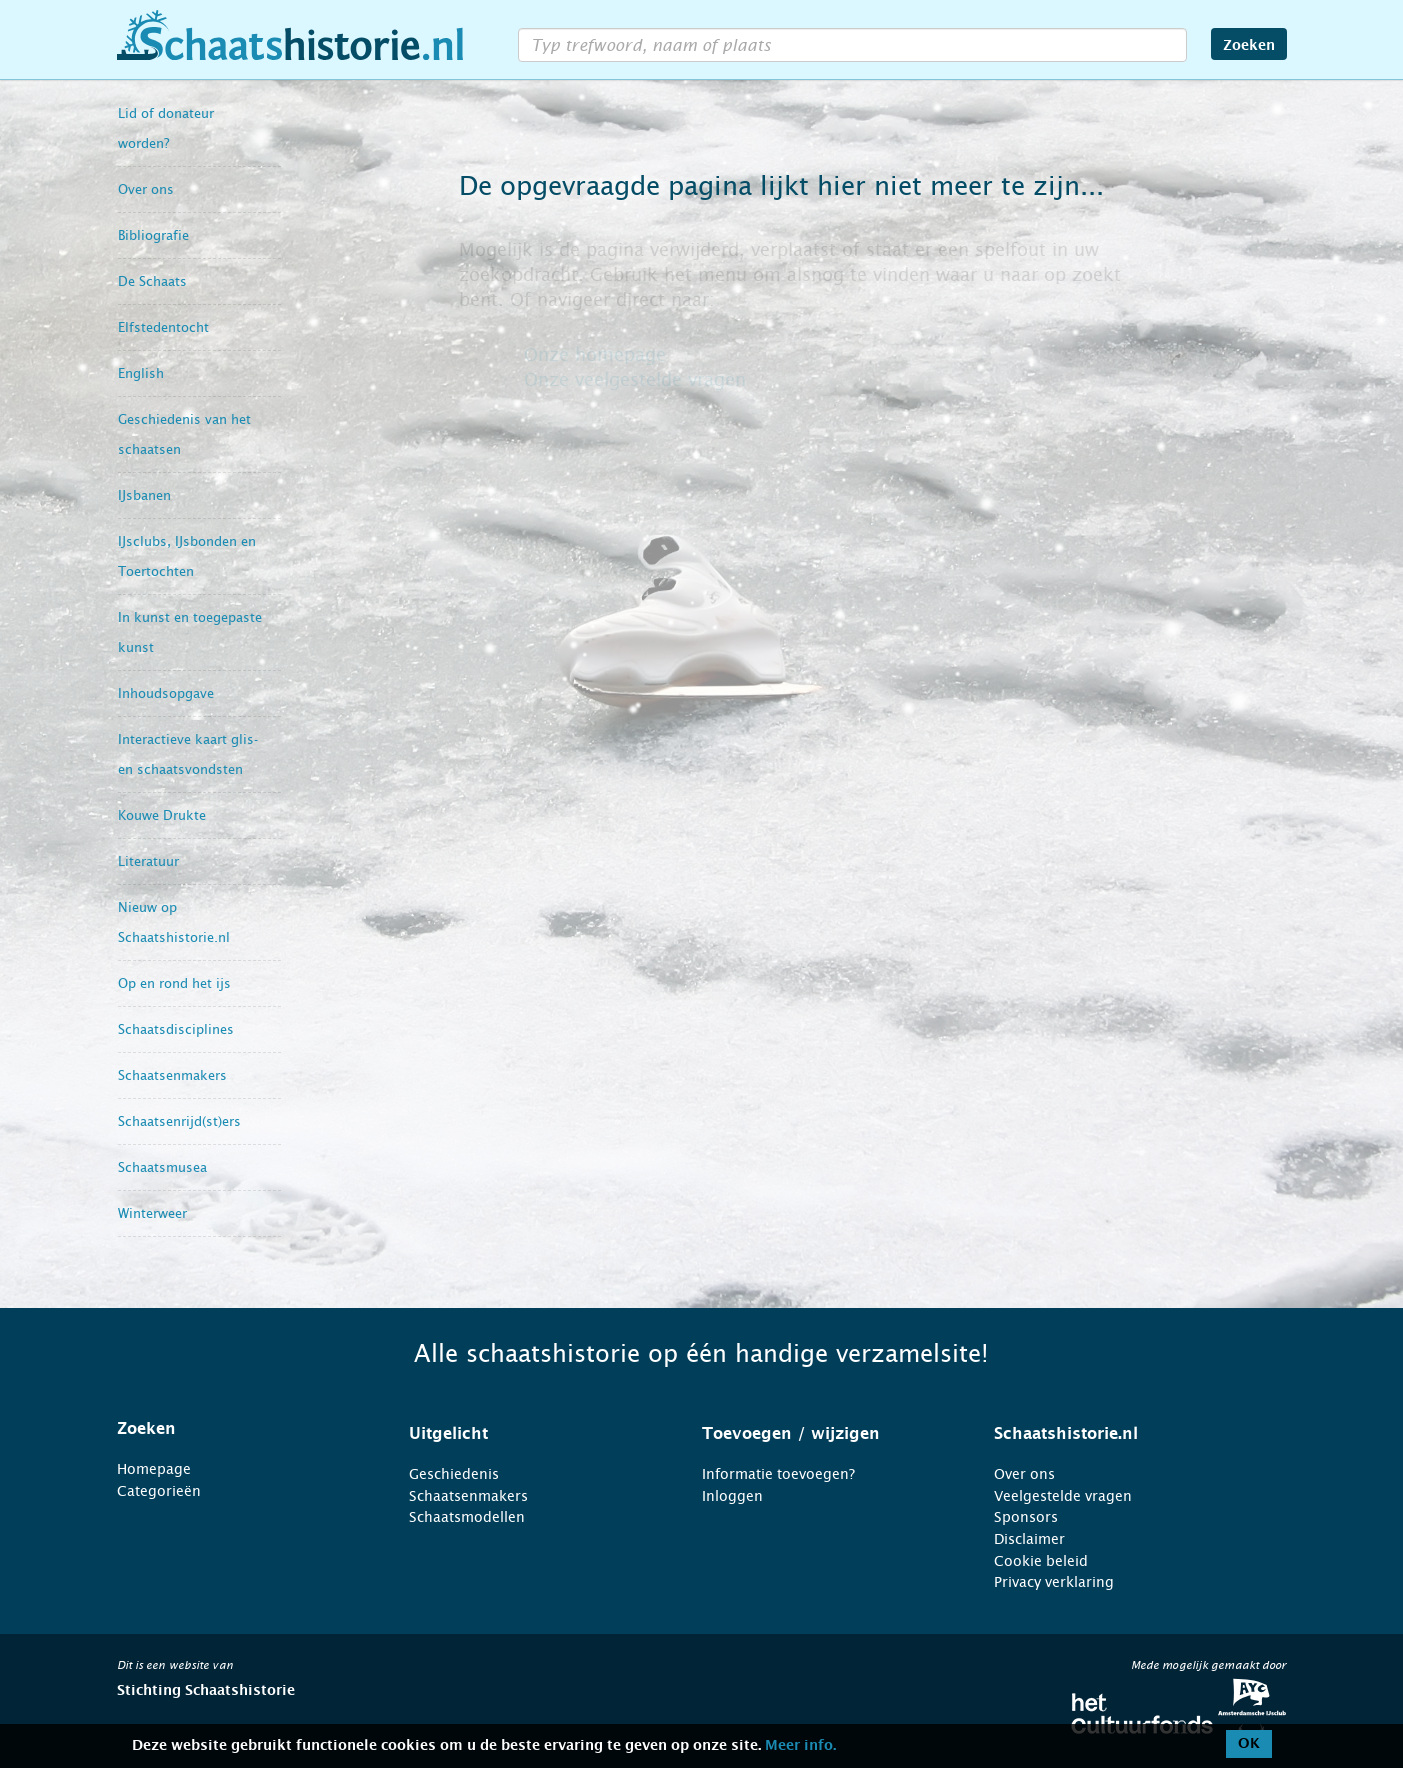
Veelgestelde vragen (1063, 1496)
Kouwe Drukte (162, 815)
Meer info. (800, 1746)
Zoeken (1249, 46)
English (141, 373)
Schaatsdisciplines (176, 1029)
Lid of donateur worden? (166, 128)
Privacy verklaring (1054, 1582)
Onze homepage (595, 355)
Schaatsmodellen (467, 1517)
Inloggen (732, 1496)
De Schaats (152, 281)
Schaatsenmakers (172, 1075)
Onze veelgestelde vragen (635, 380)
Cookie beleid (1041, 1561)
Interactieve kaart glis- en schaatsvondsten (188, 754)
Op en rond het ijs (174, 983)
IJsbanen (144, 495)
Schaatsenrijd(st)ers (179, 1121)
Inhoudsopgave (166, 693)
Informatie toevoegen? (778, 1474)
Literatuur (148, 861)
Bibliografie (153, 235)
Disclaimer (1029, 1539)
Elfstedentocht (163, 327)
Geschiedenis (454, 1474)
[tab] (238, 1429)
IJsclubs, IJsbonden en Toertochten (187, 556)
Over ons (146, 189)
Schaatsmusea (162, 1167)
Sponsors (1026, 1517)
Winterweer (152, 1213)
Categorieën (159, 1491)
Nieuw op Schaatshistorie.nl (174, 922)
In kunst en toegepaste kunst (190, 632)
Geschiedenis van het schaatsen (184, 434)
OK (1249, 1744)
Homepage (154, 1469)
